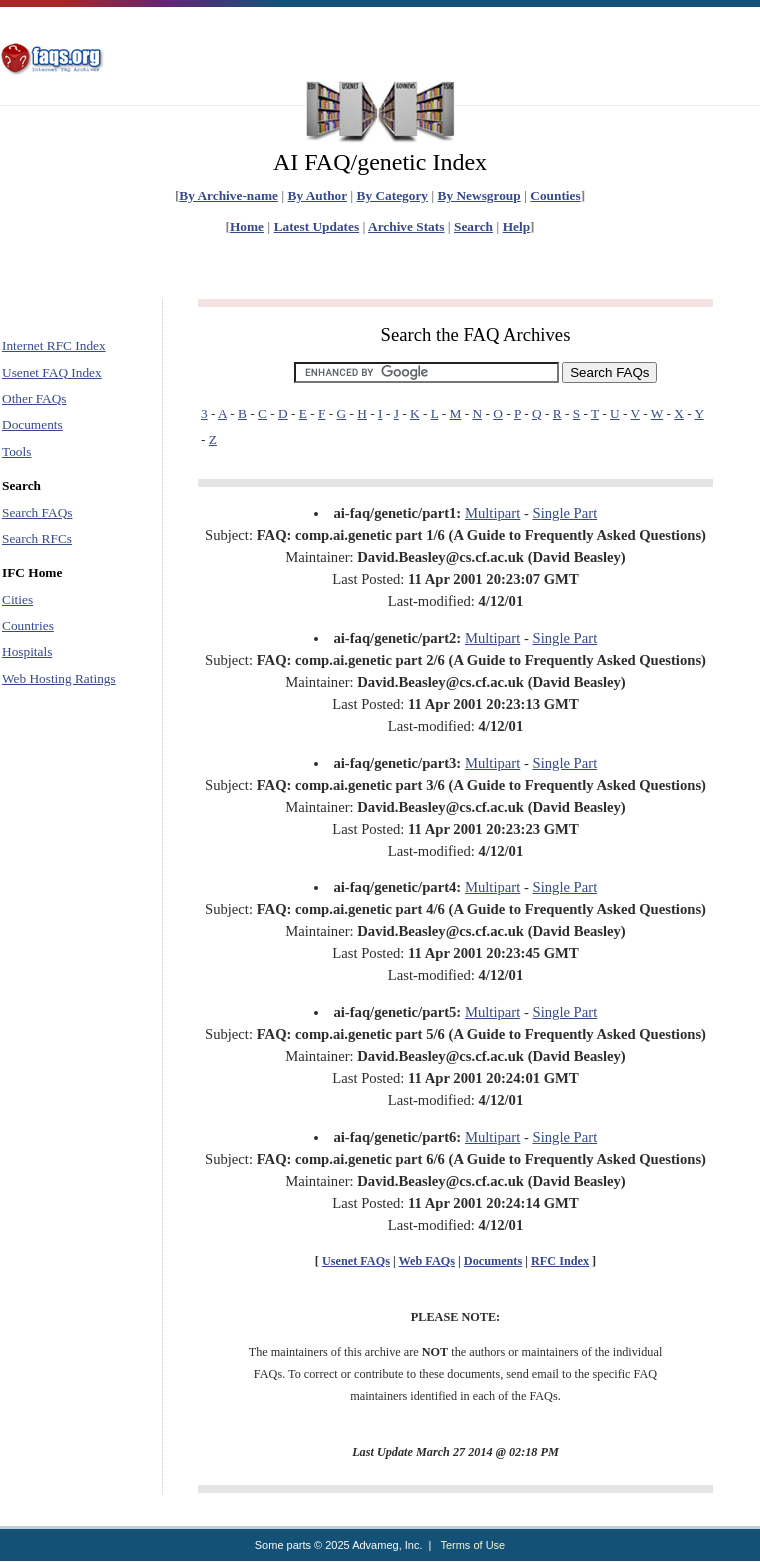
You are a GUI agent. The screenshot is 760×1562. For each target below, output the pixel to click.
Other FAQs (34, 398)
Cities (17, 599)
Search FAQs (37, 512)
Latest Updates (317, 226)
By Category (392, 195)
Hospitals (27, 651)
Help (516, 226)
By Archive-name (228, 195)
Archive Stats (406, 226)
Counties (555, 195)
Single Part (565, 513)
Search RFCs (37, 538)
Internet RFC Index (54, 345)
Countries (28, 625)
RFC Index (560, 1261)
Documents (32, 424)
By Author (317, 195)
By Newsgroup (479, 195)
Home (247, 226)
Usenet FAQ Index (52, 372)
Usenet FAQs (356, 1261)
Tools (16, 451)
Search (473, 226)
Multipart (492, 513)
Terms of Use (472, 1545)
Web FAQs (427, 1261)
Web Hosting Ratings (59, 678)
